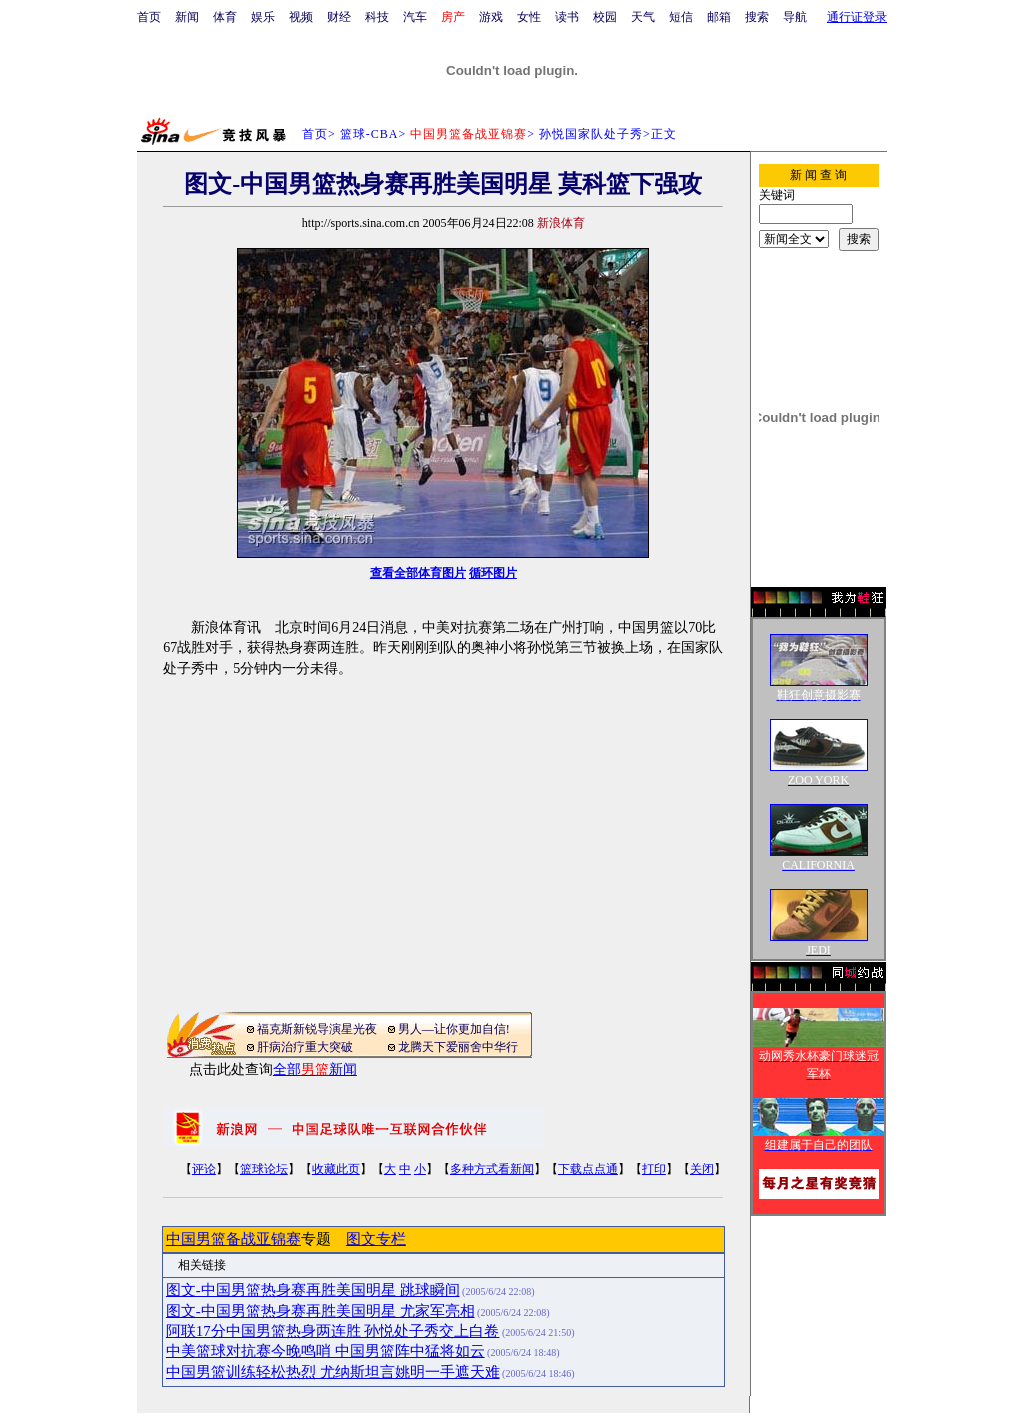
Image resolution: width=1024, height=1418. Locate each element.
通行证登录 (857, 17)
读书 (567, 17)
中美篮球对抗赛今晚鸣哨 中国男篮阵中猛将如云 (325, 1351)
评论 (204, 1169)
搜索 (757, 17)
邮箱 (719, 17)
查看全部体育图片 (418, 573)
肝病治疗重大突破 (305, 1047)
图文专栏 (376, 1239)
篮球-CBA (369, 134)
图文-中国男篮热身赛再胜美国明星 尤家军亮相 (320, 1311)
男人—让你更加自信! (454, 1029)
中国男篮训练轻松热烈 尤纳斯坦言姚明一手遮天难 (333, 1372)
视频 (301, 17)
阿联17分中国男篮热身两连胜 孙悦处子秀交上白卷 (333, 1331)
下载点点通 (588, 1169)
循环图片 (493, 573)
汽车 (415, 17)
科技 (377, 17)
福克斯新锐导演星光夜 (317, 1029)
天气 (643, 17)
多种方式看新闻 (492, 1169)
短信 (681, 17)
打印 (654, 1169)
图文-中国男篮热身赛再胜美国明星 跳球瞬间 (313, 1290)
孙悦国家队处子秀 (591, 134)
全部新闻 (315, 1069)
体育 (225, 17)
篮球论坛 (264, 1169)
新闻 (187, 17)
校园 (605, 17)
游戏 (491, 17)
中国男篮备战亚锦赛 (233, 1239)
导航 (795, 17)
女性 (529, 17)
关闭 (702, 1169)
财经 (339, 17)
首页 (149, 17)
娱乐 (263, 17)
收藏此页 (336, 1169)
